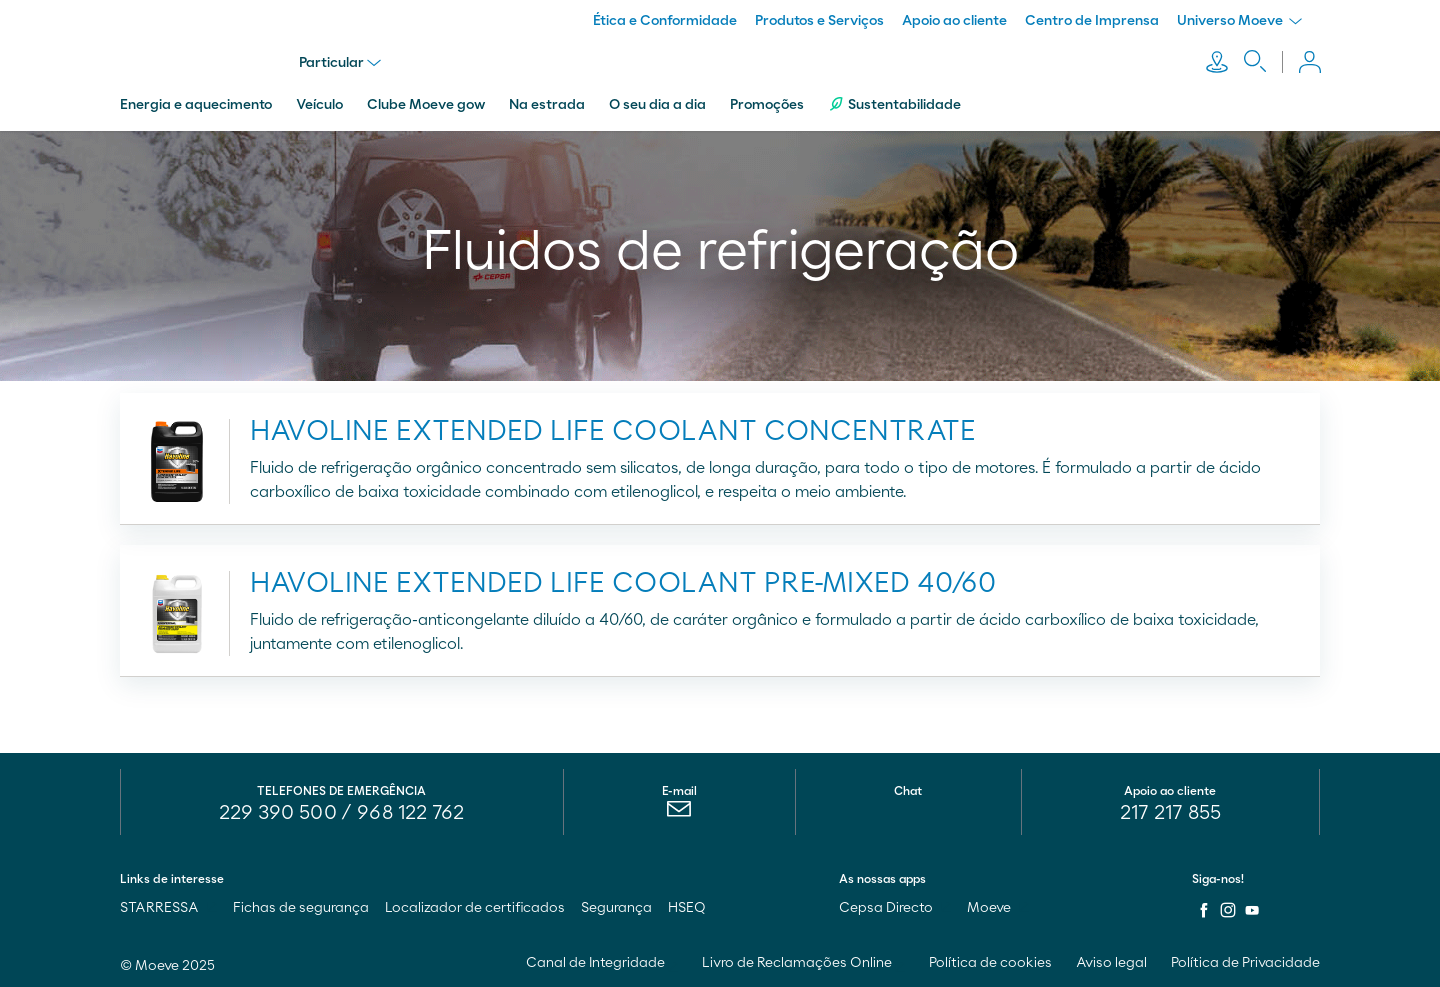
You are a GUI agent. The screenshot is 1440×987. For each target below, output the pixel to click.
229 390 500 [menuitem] (278, 811)
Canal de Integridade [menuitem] (602, 961)
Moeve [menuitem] (998, 906)
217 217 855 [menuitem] (1170, 811)
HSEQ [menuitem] (687, 906)
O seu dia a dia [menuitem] (657, 103)
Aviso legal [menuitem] (1111, 961)
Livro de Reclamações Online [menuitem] (803, 961)
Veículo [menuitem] (319, 103)
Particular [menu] (341, 62)
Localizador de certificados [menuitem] (475, 906)
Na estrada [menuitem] (547, 103)
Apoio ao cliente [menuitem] (954, 21)
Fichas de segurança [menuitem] (301, 906)
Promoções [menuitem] (767, 103)
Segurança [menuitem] (616, 906)
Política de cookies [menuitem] (990, 961)
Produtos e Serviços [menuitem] (819, 21)
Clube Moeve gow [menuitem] (426, 103)
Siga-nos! (1218, 877)
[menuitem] (679, 812)
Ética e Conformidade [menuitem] (665, 21)
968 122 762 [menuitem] (410, 811)
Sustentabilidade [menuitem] (894, 102)
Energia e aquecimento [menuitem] (196, 103)
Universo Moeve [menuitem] (1239, 21)
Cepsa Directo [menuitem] (895, 906)
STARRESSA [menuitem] (168, 906)
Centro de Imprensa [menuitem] (1092, 21)
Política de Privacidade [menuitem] (1245, 961)
